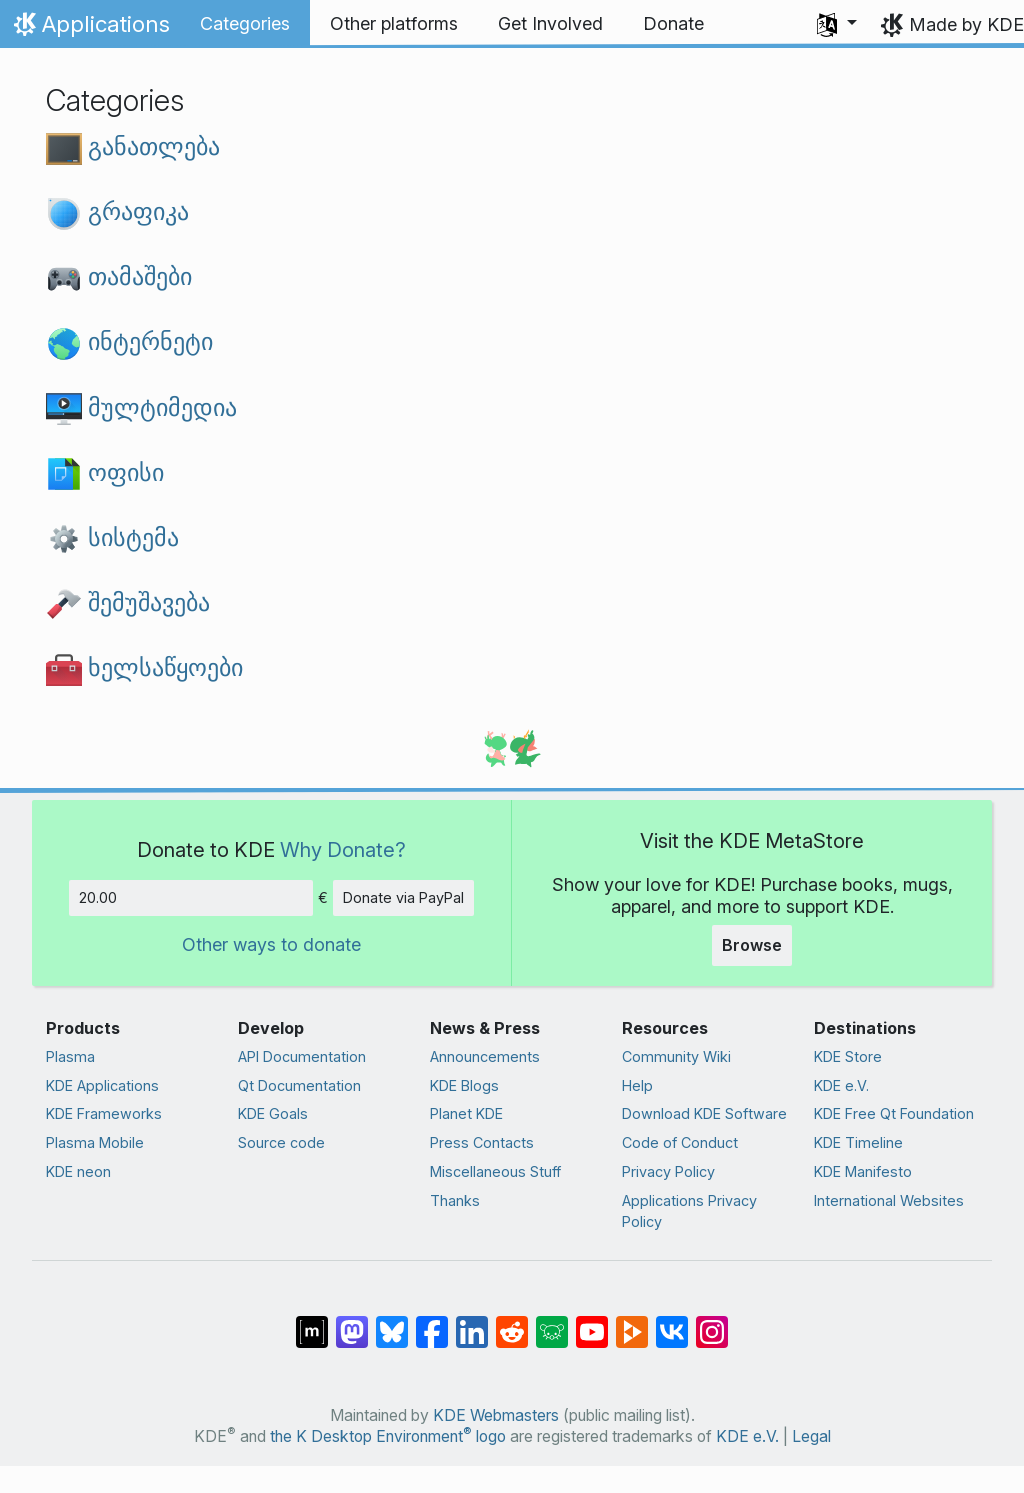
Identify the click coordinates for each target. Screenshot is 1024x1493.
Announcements (485, 1056)
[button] (837, 24)
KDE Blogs (464, 1085)
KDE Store (848, 1056)
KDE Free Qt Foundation (894, 1113)
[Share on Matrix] (312, 1322)
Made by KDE (966, 24)
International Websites (889, 1200)
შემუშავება (128, 602)
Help (637, 1085)
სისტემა (112, 537)
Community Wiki (676, 1056)
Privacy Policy (668, 1171)
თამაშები (119, 276)
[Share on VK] (672, 1322)
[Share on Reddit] (512, 1322)
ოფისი (105, 472)
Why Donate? (343, 849)
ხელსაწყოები (144, 667)
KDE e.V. (841, 1085)
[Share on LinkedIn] (472, 1322)
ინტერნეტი (129, 341)
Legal (811, 1436)
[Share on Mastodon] (352, 1322)
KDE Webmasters (496, 1415)
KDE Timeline (858, 1142)
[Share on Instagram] (712, 1322)
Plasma (70, 1056)
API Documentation (302, 1056)
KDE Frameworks (104, 1113)
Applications (89, 29)
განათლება (133, 146)
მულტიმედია (141, 407)
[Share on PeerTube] (632, 1322)
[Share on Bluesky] (392, 1322)
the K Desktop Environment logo (388, 1436)
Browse (752, 945)
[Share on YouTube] (592, 1322)
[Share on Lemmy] (552, 1322)
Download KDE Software (704, 1113)
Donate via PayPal (403, 897)
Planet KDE (466, 1113)
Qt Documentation (299, 1085)
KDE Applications (102, 1085)
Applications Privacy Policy (689, 1211)
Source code (281, 1142)
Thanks (455, 1200)
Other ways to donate (271, 944)
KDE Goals (273, 1113)
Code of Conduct (680, 1142)
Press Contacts (482, 1142)
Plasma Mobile (95, 1142)
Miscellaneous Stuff (495, 1171)
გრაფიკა (117, 211)
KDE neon (78, 1171)
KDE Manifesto (863, 1171)
